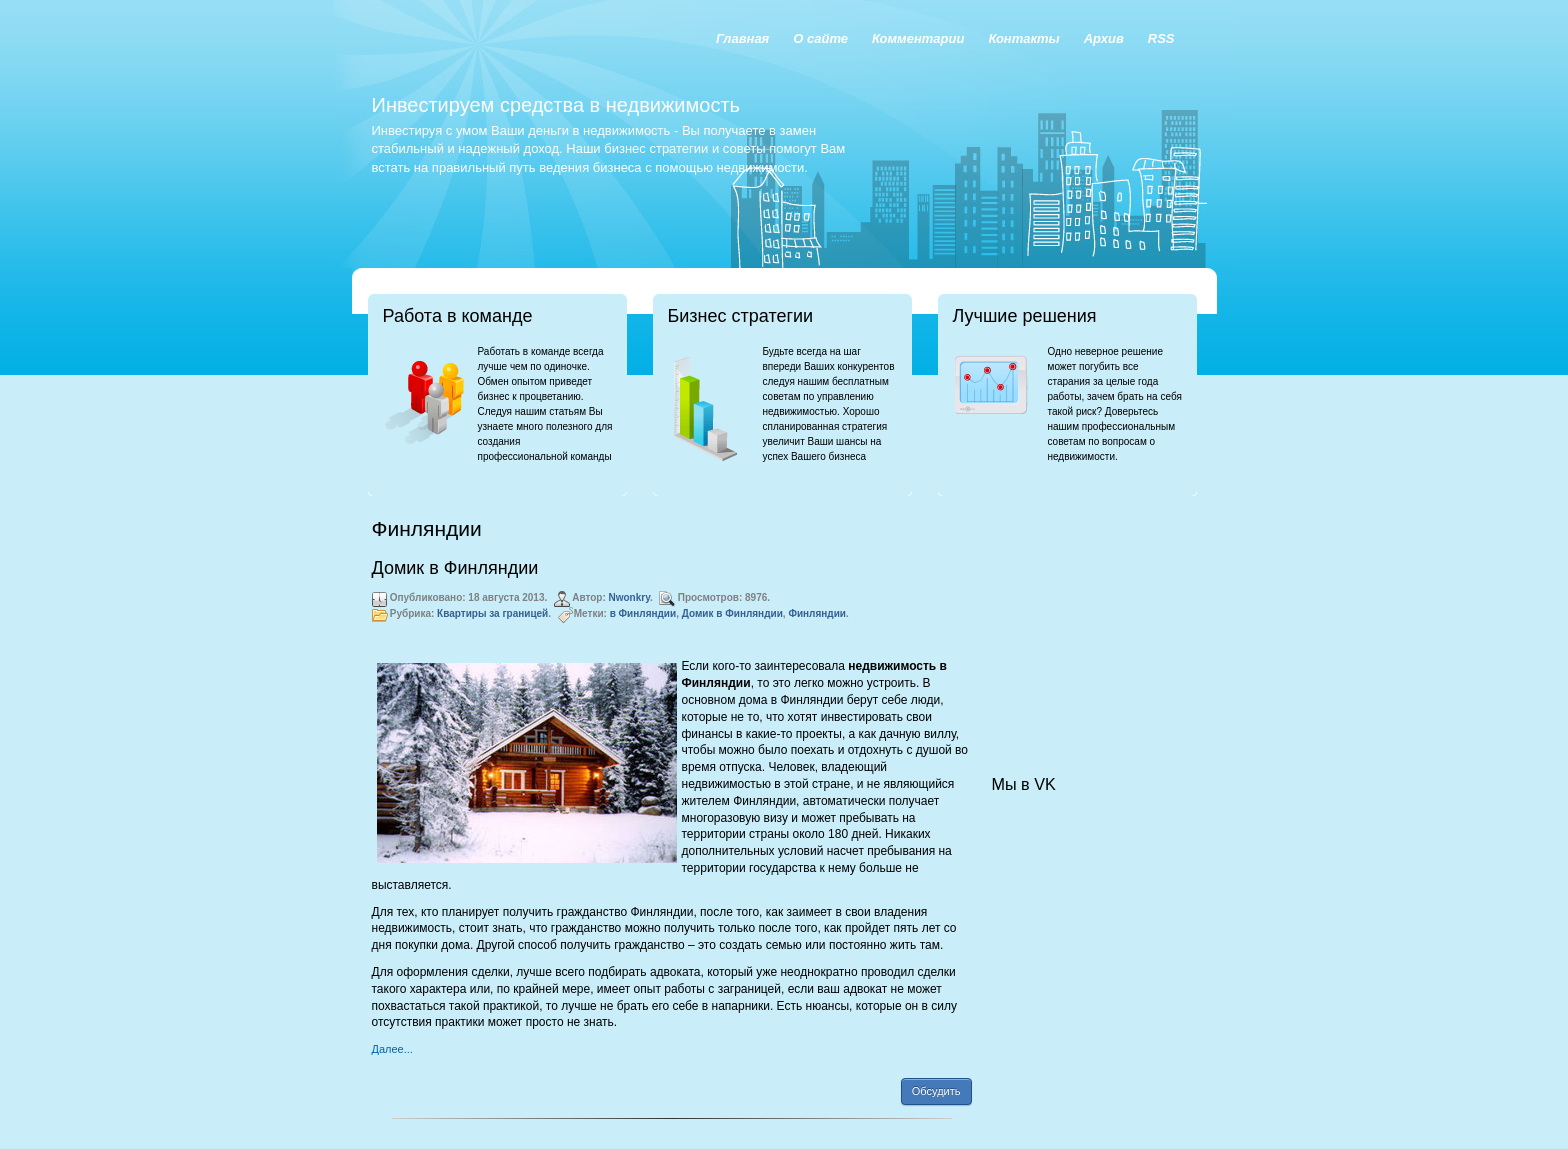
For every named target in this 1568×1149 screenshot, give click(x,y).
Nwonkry (630, 597)
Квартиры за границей (492, 613)
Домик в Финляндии (455, 568)
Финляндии (817, 613)
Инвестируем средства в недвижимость (556, 105)
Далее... (392, 1049)
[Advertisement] (1092, 616)
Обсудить (936, 1091)
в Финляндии (643, 613)
